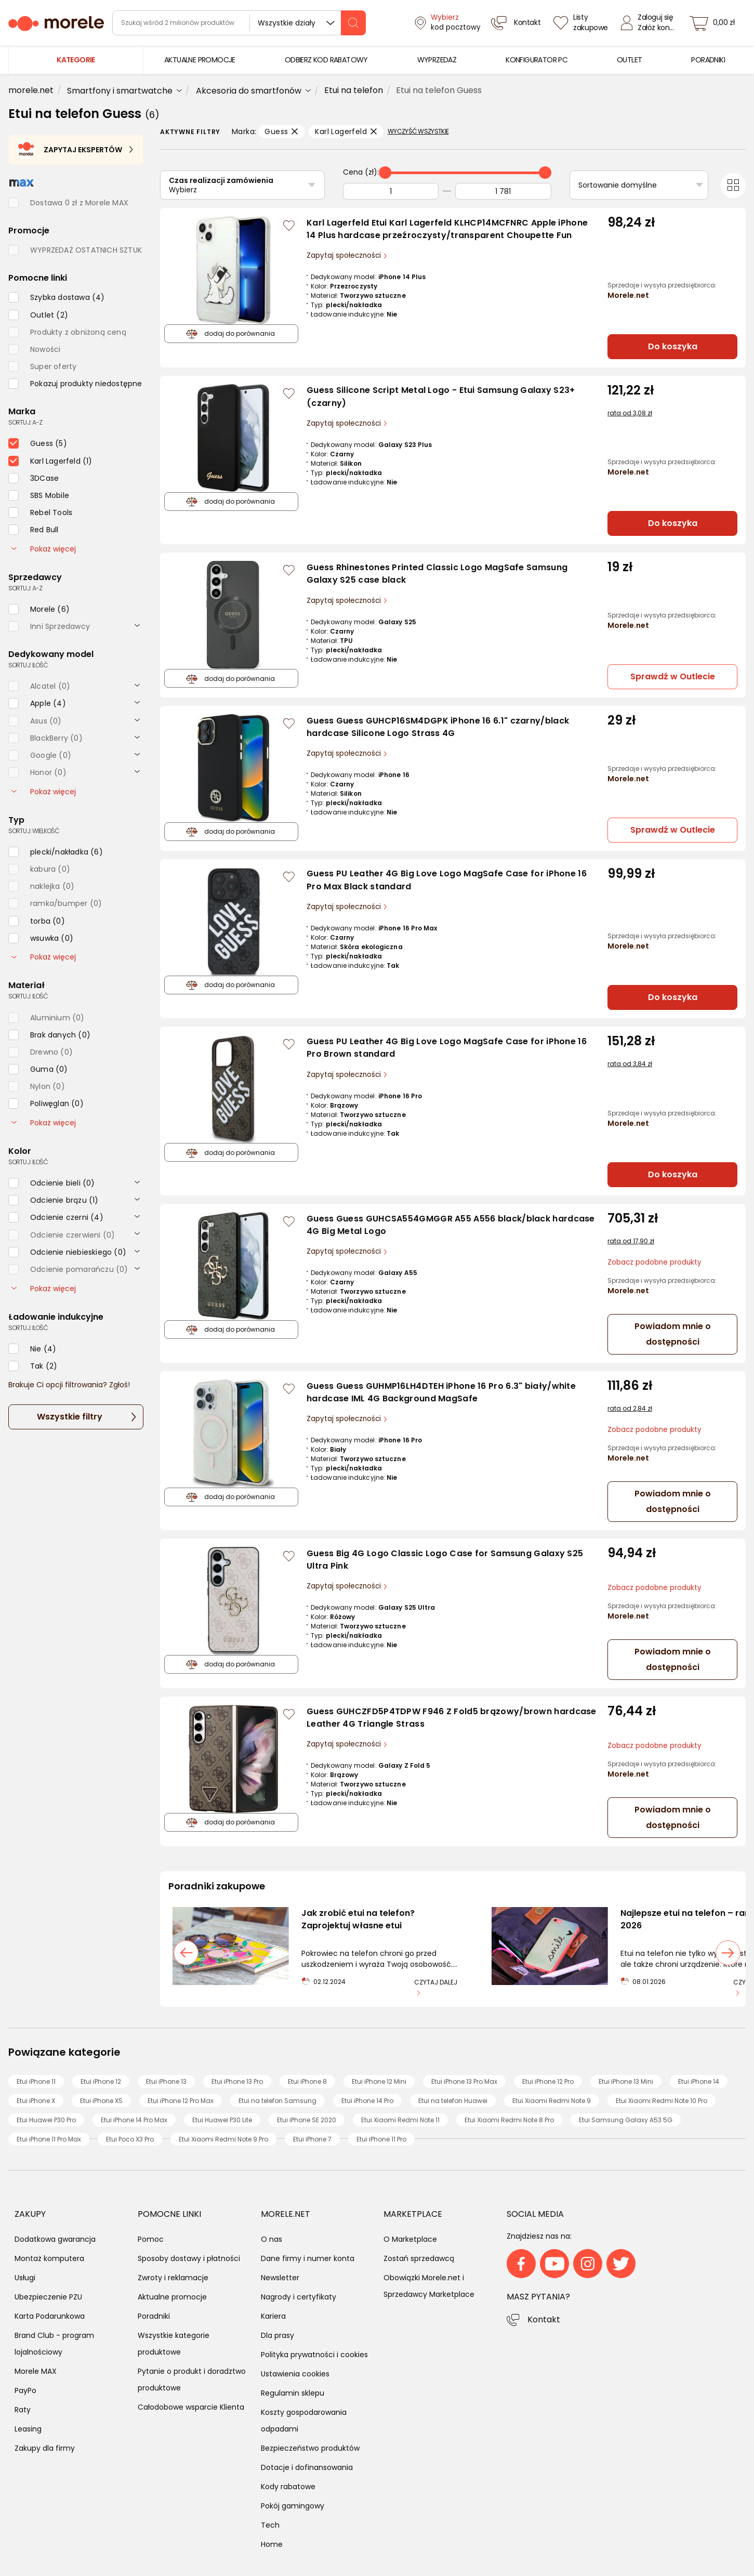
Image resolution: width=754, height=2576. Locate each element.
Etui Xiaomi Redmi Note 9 (551, 2100)
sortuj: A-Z (25, 422)
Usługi (25, 2277)
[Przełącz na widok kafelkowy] (733, 185)
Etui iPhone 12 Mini (379, 2081)
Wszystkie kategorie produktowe (173, 2343)
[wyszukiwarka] (239, 22)
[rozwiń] (137, 625)
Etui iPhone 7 (312, 2139)
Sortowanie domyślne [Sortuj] (617, 185)
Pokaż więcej (43, 549)
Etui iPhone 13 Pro (237, 2081)
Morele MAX (36, 2371)
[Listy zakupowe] (582, 22)
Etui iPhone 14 (698, 2081)
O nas (271, 2239)
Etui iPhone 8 (307, 2081)
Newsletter (280, 2277)
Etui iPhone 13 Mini (626, 2081)
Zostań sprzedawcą (418, 2258)
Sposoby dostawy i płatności (189, 2258)
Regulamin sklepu (292, 2393)
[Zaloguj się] (650, 22)
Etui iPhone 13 (166, 2081)
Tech (270, 2525)
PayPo (25, 2390)
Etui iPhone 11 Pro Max (49, 2139)
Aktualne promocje (172, 2297)
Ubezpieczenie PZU (48, 2297)
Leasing (28, 2429)
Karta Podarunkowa (50, 2316)
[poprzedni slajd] (186, 1952)
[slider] (385, 172)
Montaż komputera (49, 2258)
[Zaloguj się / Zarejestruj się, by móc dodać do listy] (289, 225)
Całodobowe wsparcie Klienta (191, 2407)
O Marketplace (410, 2239)
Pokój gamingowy (292, 2506)
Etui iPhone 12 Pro (548, 2081)
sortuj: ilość (28, 665)
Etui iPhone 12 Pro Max (181, 2100)
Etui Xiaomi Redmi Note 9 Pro (223, 2139)
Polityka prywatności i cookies (314, 2354)
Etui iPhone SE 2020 (306, 2119)
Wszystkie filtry (69, 1417)
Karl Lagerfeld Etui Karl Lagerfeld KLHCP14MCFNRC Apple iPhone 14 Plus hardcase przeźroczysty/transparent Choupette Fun (447, 229)
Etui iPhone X (36, 2100)
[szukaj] (353, 22)
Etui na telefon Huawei (452, 2100)
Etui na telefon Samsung (277, 2100)
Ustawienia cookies (295, 2374)
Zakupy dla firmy (45, 2448)
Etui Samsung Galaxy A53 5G (625, 2119)
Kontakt (543, 2319)
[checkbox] (56, 297)
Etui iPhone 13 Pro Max (464, 2081)
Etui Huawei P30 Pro (46, 2119)
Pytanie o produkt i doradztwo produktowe (192, 2379)
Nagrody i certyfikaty (298, 2297)
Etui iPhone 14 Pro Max (134, 2119)
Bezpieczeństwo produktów (310, 2448)
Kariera (273, 2316)
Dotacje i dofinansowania (307, 2467)
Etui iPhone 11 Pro (381, 2139)
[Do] (503, 191)
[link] (200, 60)
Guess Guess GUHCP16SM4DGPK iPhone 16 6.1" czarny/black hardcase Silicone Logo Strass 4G (438, 727)
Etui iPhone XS (101, 2100)
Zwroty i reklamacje (173, 2277)
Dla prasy (277, 2335)
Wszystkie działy (286, 23)
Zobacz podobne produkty (654, 1262)
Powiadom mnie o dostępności (672, 1334)
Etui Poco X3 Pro (130, 2139)
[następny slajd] (728, 1952)
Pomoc (151, 2239)
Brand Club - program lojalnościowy (54, 2343)
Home (272, 2544)
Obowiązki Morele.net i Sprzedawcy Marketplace (428, 2285)
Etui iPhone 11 (36, 2081)
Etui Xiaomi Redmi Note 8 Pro (509, 2119)
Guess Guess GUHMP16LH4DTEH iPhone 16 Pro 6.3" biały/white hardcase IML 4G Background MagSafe (441, 1392)
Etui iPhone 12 (101, 2081)
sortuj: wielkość (34, 830)
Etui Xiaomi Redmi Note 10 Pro (661, 2100)
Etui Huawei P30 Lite (222, 2119)
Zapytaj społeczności (345, 255)
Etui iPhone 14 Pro (367, 2100)
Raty (23, 2409)
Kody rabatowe (288, 2486)
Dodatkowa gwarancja (55, 2239)
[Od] (391, 191)
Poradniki (154, 2316)
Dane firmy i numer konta (307, 2258)
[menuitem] (200, 60)
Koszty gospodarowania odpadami (304, 2420)
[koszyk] (715, 22)
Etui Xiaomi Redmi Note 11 (400, 2119)
